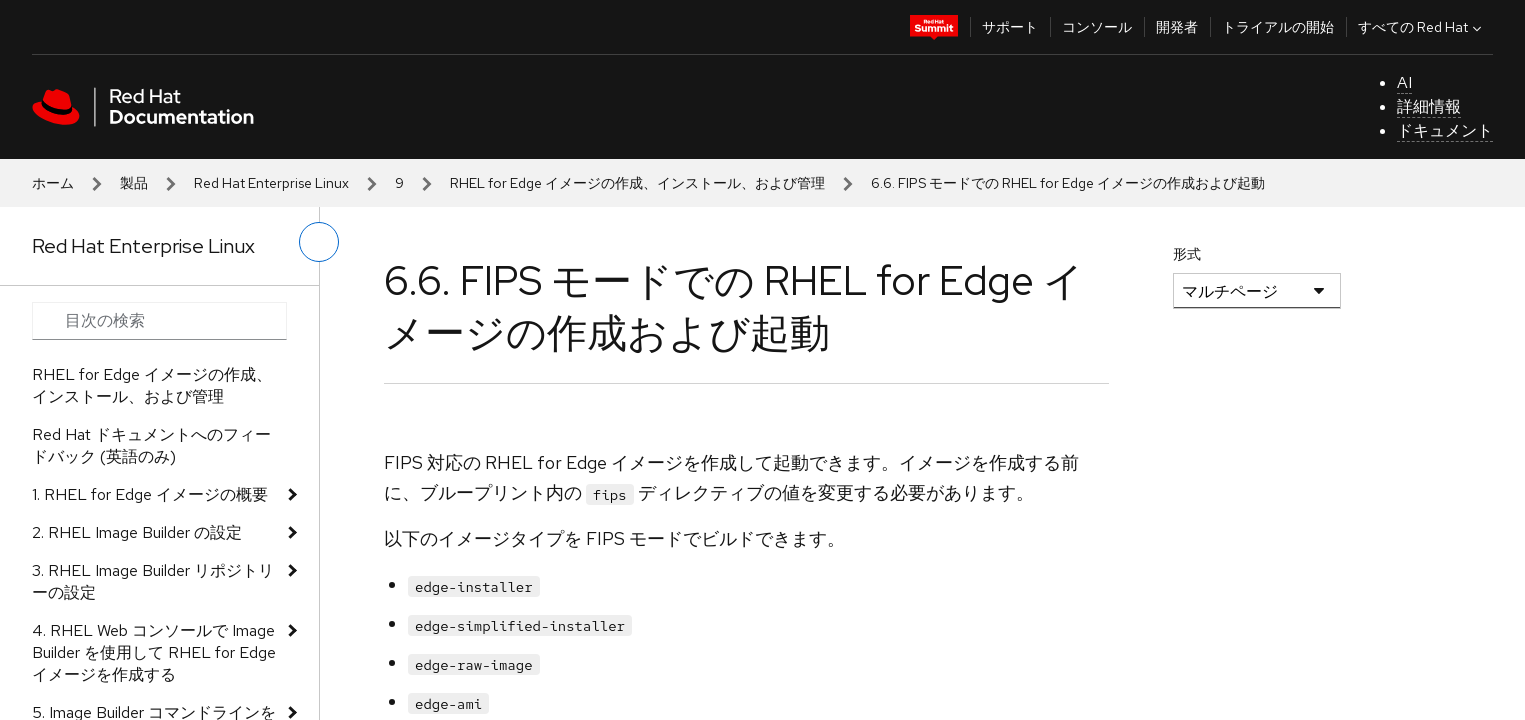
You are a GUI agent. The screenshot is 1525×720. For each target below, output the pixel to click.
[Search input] (159, 321)
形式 (1187, 254)
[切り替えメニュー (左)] (319, 242)
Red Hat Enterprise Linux (271, 183)
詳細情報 (1429, 106)
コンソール (1097, 27)
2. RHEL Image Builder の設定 (137, 532)
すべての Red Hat (1422, 27)
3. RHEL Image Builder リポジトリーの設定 (153, 581)
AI (1404, 82)
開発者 (1177, 27)
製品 (134, 183)
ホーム (53, 183)
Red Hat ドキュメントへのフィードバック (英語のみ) (151, 445)
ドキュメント (1445, 130)
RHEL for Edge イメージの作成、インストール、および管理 (637, 183)
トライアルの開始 (1278, 27)
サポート (1010, 27)
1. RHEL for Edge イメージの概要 (150, 494)
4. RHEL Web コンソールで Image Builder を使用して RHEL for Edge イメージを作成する (154, 652)
